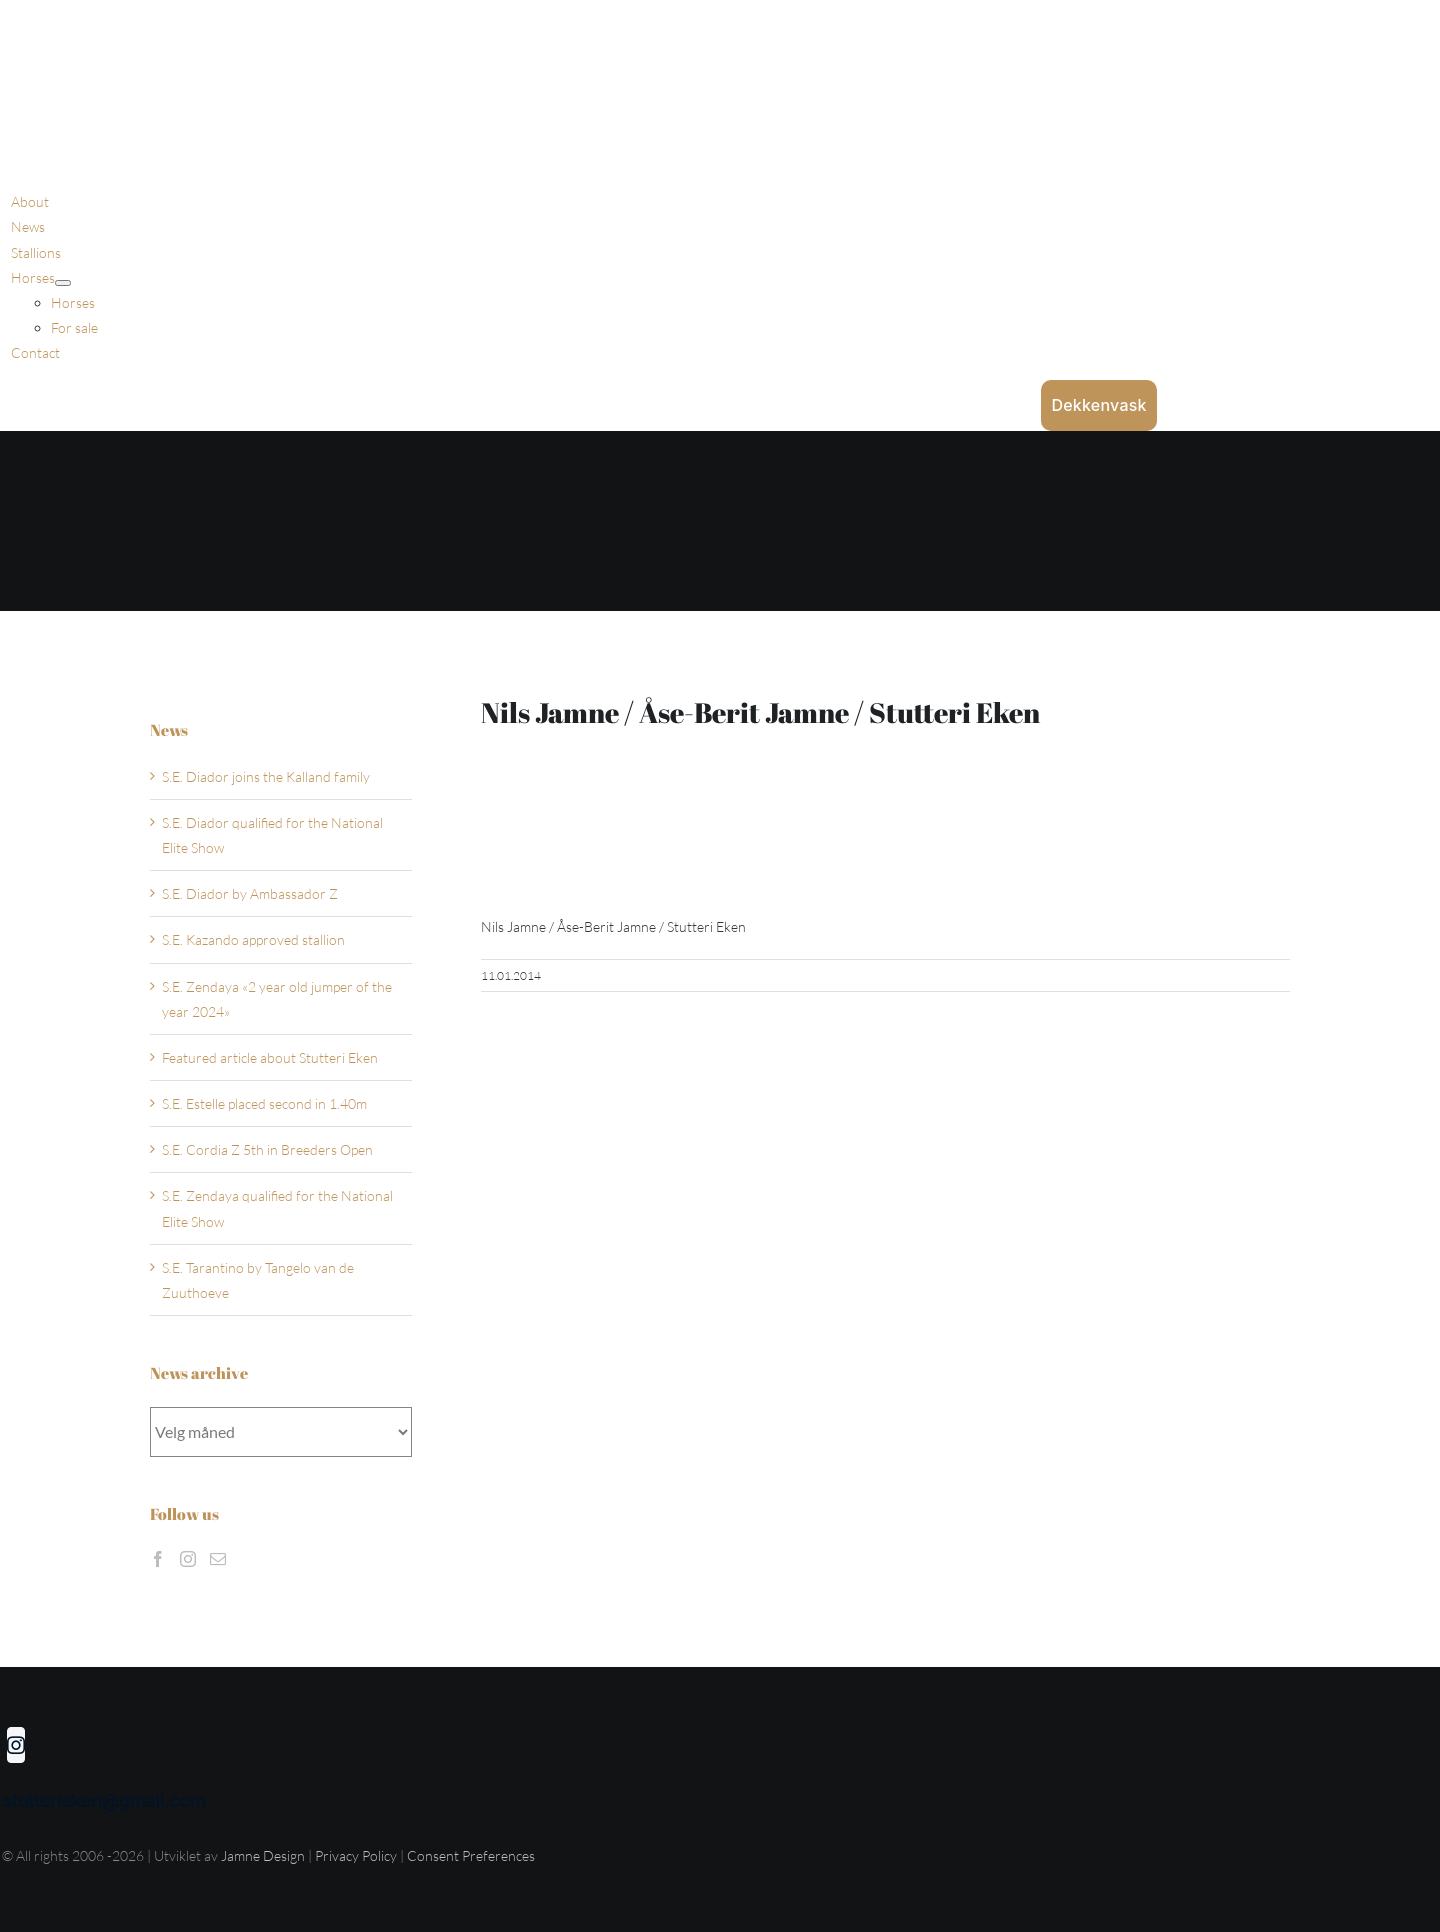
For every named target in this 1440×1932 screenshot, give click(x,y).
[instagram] (16, 1745)
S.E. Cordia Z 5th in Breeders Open (267, 1149)
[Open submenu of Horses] (63, 283)
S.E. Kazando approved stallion (253, 939)
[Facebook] (158, 1559)
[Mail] (218, 1559)
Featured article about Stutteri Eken (270, 1057)
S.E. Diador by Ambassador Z (250, 893)
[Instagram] (188, 1559)
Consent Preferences (471, 1855)
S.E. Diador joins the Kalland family (266, 776)
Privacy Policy (357, 1855)
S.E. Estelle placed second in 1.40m (264, 1103)
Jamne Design (263, 1855)
